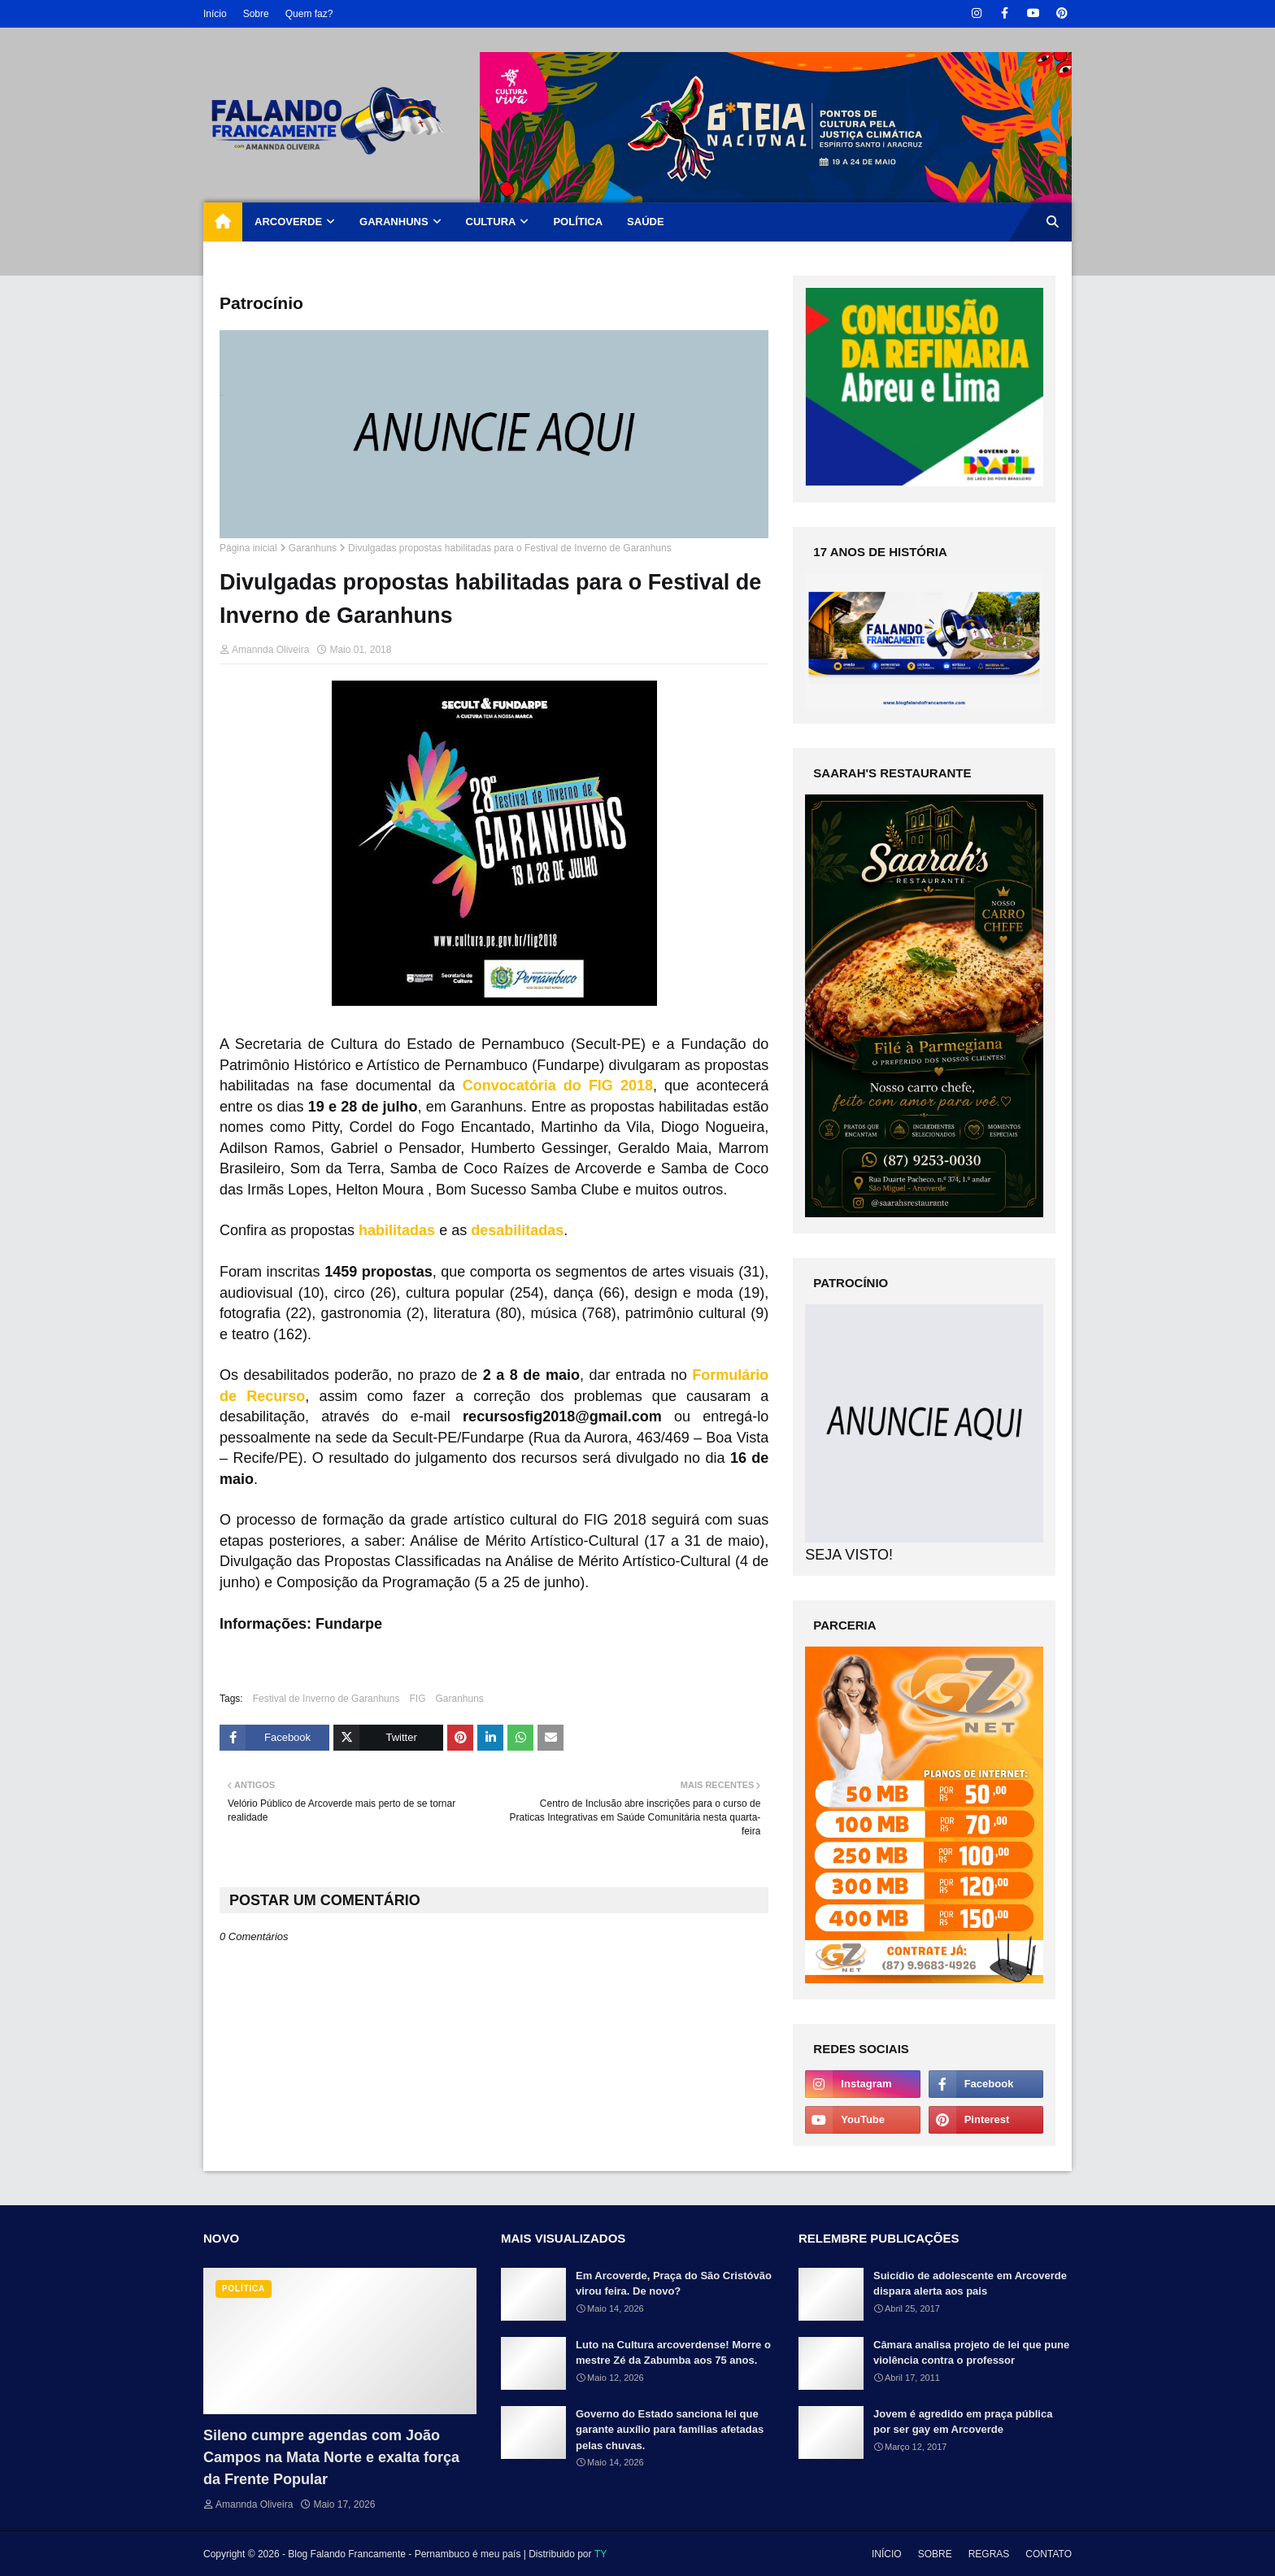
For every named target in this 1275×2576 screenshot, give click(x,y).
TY (600, 2554)
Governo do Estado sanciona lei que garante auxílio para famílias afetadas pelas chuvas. (670, 2430)
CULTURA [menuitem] (491, 221)
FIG (417, 1698)
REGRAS (989, 2554)
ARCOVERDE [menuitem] (288, 221)
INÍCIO (887, 2554)
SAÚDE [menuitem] (645, 221)
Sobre (256, 14)
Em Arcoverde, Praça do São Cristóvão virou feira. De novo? (674, 2283)
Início (215, 14)
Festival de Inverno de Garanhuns (326, 1698)
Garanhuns (313, 548)
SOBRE (935, 2554)
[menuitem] (222, 222)
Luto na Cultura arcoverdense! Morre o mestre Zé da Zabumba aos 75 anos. (673, 2353)
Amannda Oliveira (270, 649)
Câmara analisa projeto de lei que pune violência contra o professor (971, 2353)
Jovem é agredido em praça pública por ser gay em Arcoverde (962, 2422)
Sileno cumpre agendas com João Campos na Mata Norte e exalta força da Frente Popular (331, 2457)
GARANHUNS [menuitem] (394, 221)
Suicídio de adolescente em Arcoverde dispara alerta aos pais (970, 2283)
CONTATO (1048, 2554)
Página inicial (248, 548)
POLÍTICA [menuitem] (578, 221)
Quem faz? (309, 14)
